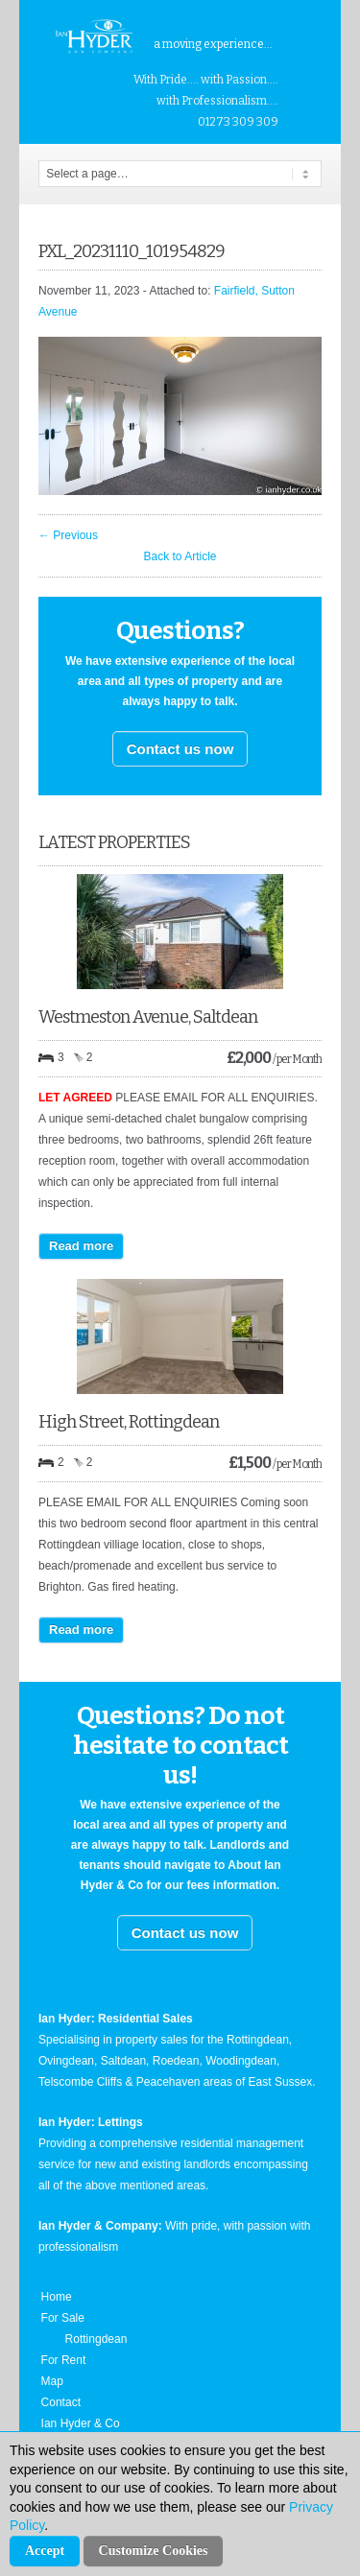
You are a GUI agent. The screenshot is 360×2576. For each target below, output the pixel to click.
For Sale (62, 2318)
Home (56, 2297)
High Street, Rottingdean (128, 1421)
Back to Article (179, 556)
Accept (44, 2550)
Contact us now (180, 749)
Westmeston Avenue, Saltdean (147, 1017)
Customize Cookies (153, 2550)
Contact (61, 2402)
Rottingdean (96, 2339)
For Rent (63, 2360)
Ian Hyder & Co (80, 2423)
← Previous (68, 535)
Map (52, 2381)
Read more (81, 1246)
